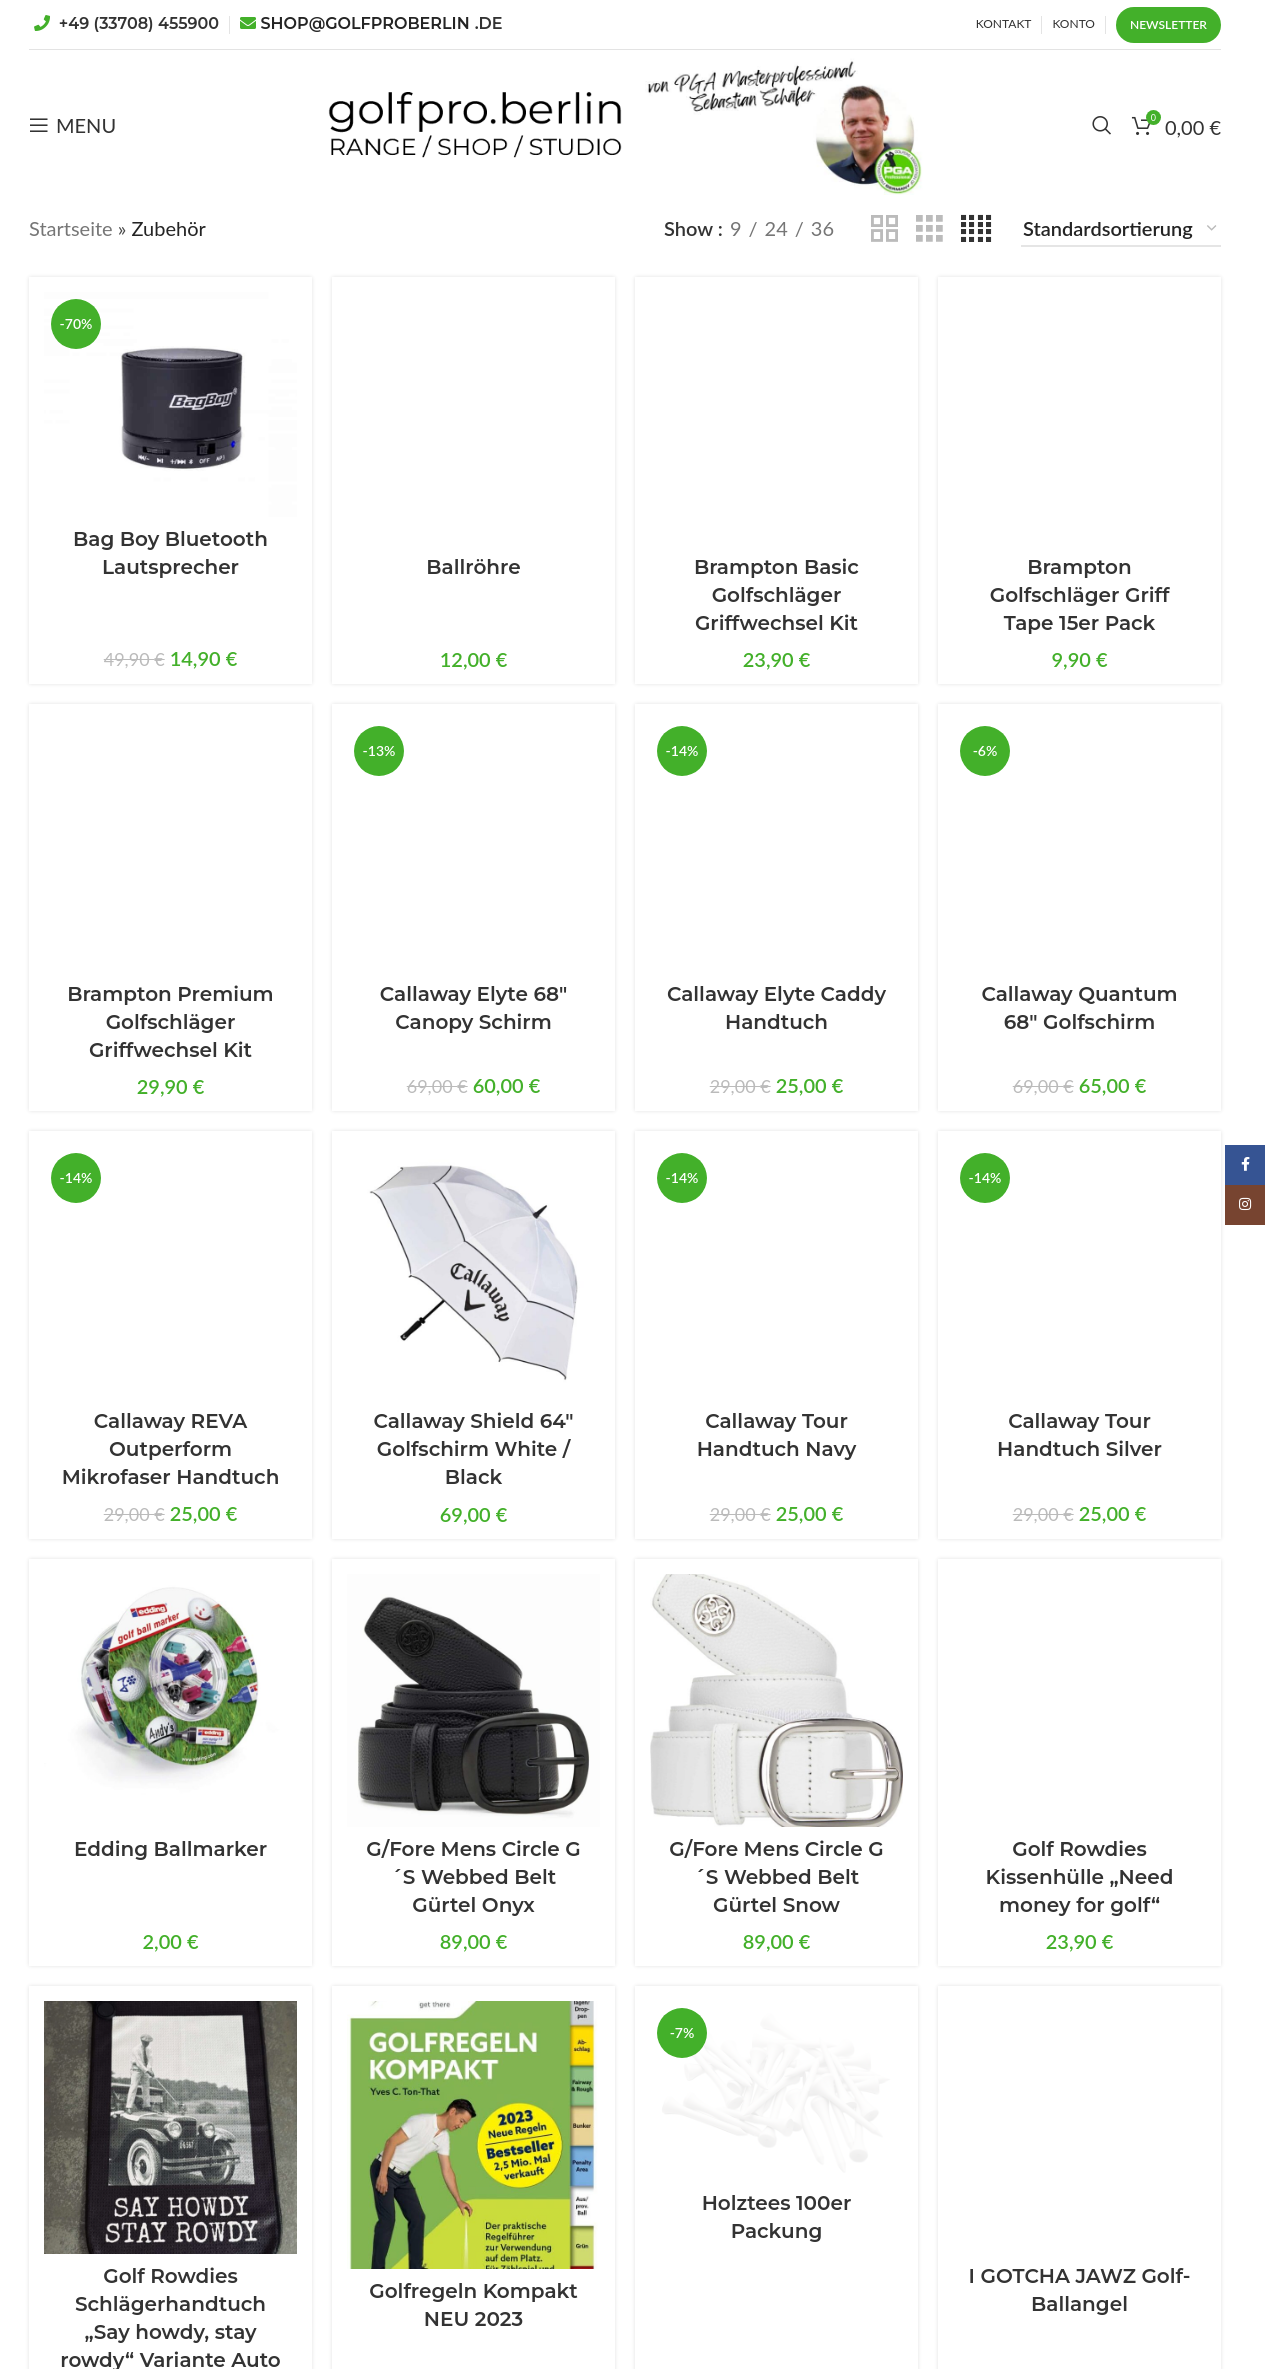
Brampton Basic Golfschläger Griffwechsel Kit (776, 595)
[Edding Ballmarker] (170, 1700)
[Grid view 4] (976, 228)
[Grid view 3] (929, 228)
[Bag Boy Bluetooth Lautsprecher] (170, 404)
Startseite (71, 228)
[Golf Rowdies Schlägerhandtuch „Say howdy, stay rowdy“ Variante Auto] (170, 2127)
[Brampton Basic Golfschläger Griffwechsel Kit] (776, 418)
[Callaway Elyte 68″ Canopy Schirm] (473, 845)
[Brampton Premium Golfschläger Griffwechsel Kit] (170, 845)
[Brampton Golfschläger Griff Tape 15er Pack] (1079, 418)
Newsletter (1168, 24)
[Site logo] (475, 122)
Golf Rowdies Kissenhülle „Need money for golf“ (1080, 1877)
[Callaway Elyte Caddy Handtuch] (776, 845)
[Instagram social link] (1245, 1205)
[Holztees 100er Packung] (776, 2091)
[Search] (1102, 125)
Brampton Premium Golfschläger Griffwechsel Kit (170, 1022)
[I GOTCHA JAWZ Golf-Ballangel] (1079, 2127)
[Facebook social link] (1245, 1165)
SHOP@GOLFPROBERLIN (382, 23)
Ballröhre (473, 567)
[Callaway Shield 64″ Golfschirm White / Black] (473, 1272)
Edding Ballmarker (170, 1849)
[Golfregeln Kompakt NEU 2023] (473, 2135)
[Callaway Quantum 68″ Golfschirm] (1079, 845)
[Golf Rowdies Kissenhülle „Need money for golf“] (1079, 1700)
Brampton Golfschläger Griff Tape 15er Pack (1080, 595)
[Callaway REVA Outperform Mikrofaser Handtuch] (170, 1272)
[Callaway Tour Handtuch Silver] (1079, 1272)
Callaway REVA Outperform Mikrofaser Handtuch (171, 1449)
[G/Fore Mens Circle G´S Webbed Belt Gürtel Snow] (776, 1700)
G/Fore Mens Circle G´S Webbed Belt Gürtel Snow (776, 1877)
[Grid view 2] (884, 228)
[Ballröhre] (473, 418)
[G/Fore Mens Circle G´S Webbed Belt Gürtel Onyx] (473, 1700)
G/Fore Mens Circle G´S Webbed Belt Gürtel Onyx (473, 1877)
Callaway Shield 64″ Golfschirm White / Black (473, 1449)
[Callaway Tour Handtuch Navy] (776, 1272)
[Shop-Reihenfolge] (1121, 229)
